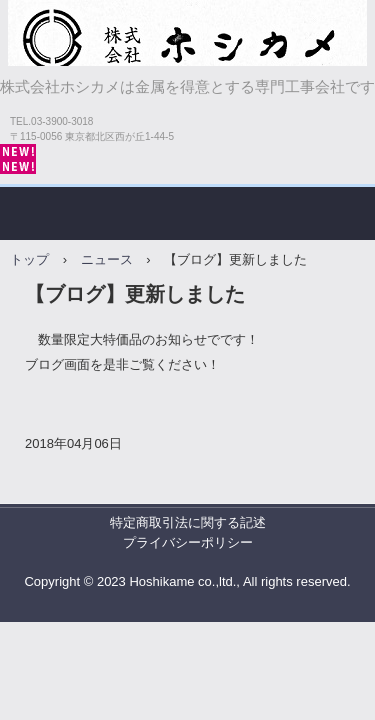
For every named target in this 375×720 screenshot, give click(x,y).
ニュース (107, 259)
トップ (29, 259)
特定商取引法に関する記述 (188, 522)
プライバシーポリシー (188, 542)
